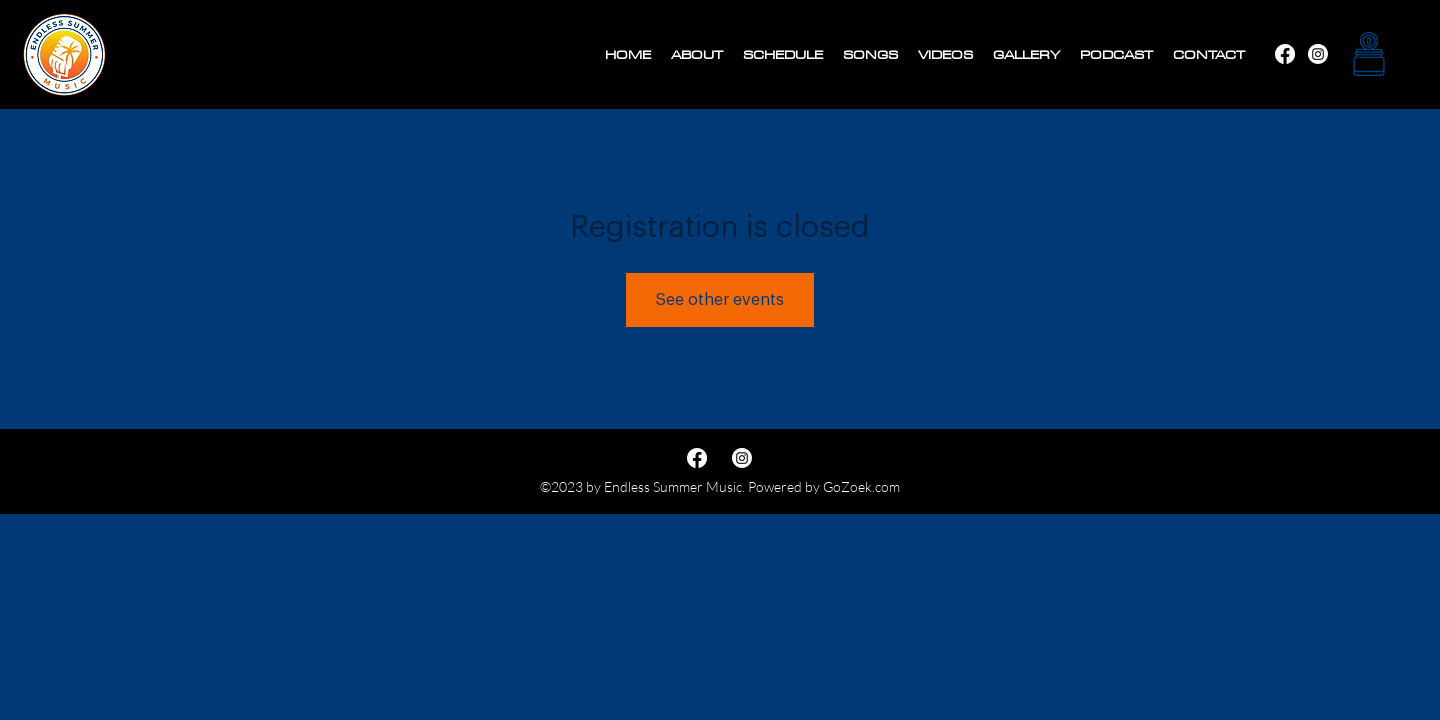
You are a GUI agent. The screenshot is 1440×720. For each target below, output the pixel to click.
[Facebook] (1318, 54)
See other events (720, 300)
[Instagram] (1285, 54)
